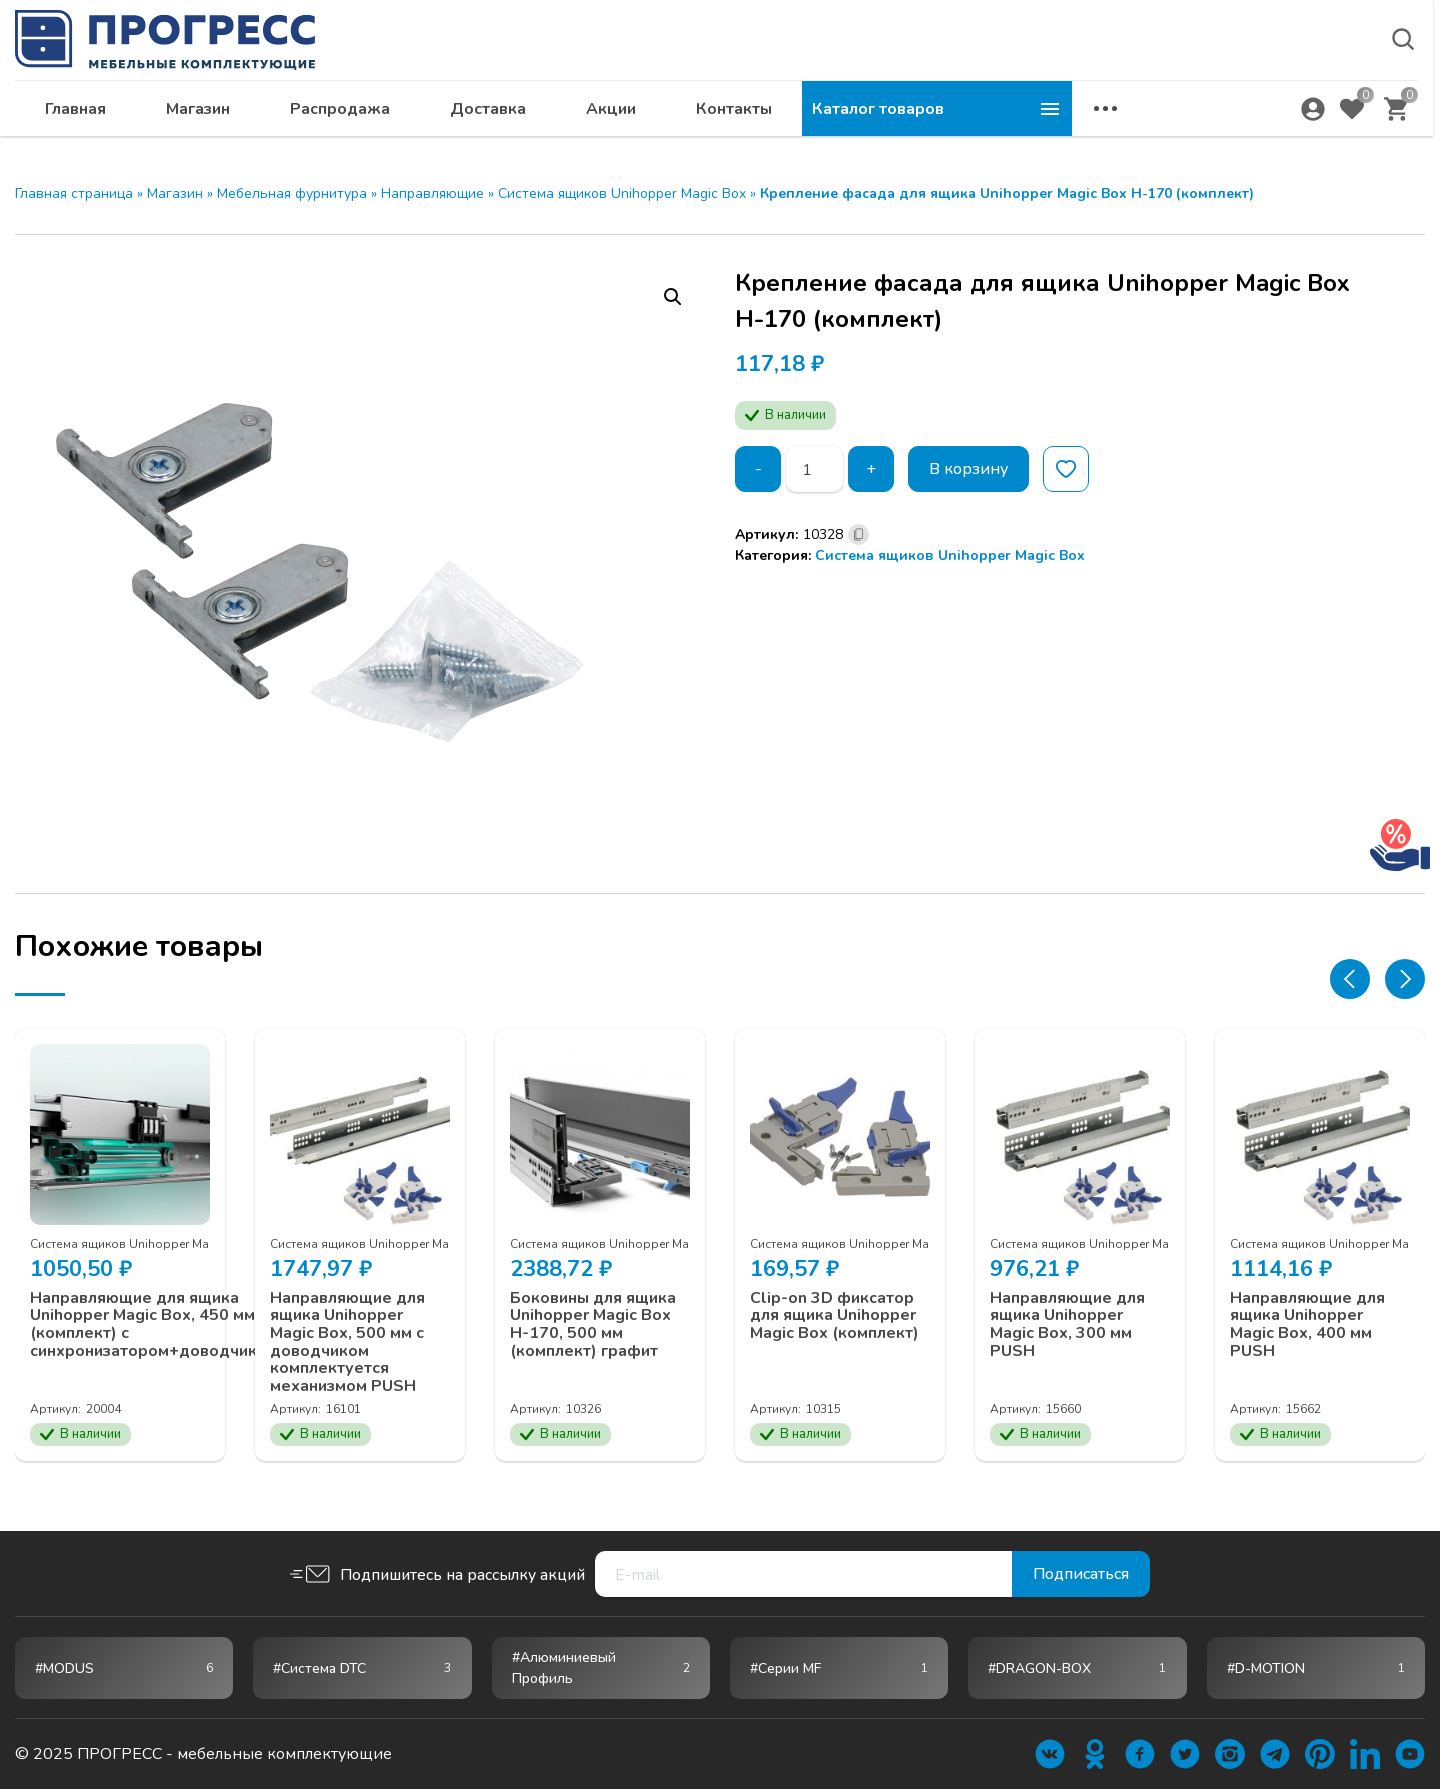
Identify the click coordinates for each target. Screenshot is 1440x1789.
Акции (881, 116)
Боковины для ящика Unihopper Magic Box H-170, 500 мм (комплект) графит (593, 1324)
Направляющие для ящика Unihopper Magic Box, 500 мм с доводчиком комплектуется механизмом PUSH (347, 1342)
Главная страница (74, 193)
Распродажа (610, 116)
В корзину (968, 469)
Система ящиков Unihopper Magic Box (622, 193)
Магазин (468, 116)
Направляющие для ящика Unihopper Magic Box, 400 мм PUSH (1307, 1324)
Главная (345, 116)
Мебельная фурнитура (292, 193)
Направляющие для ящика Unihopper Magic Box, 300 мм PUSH (1067, 1324)
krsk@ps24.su (1273, 66)
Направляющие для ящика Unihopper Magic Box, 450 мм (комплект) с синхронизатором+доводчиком (154, 1324)
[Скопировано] (858, 534)
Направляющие (432, 193)
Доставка (758, 116)
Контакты (1004, 116)
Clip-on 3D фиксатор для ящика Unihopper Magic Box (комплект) (834, 1315)
